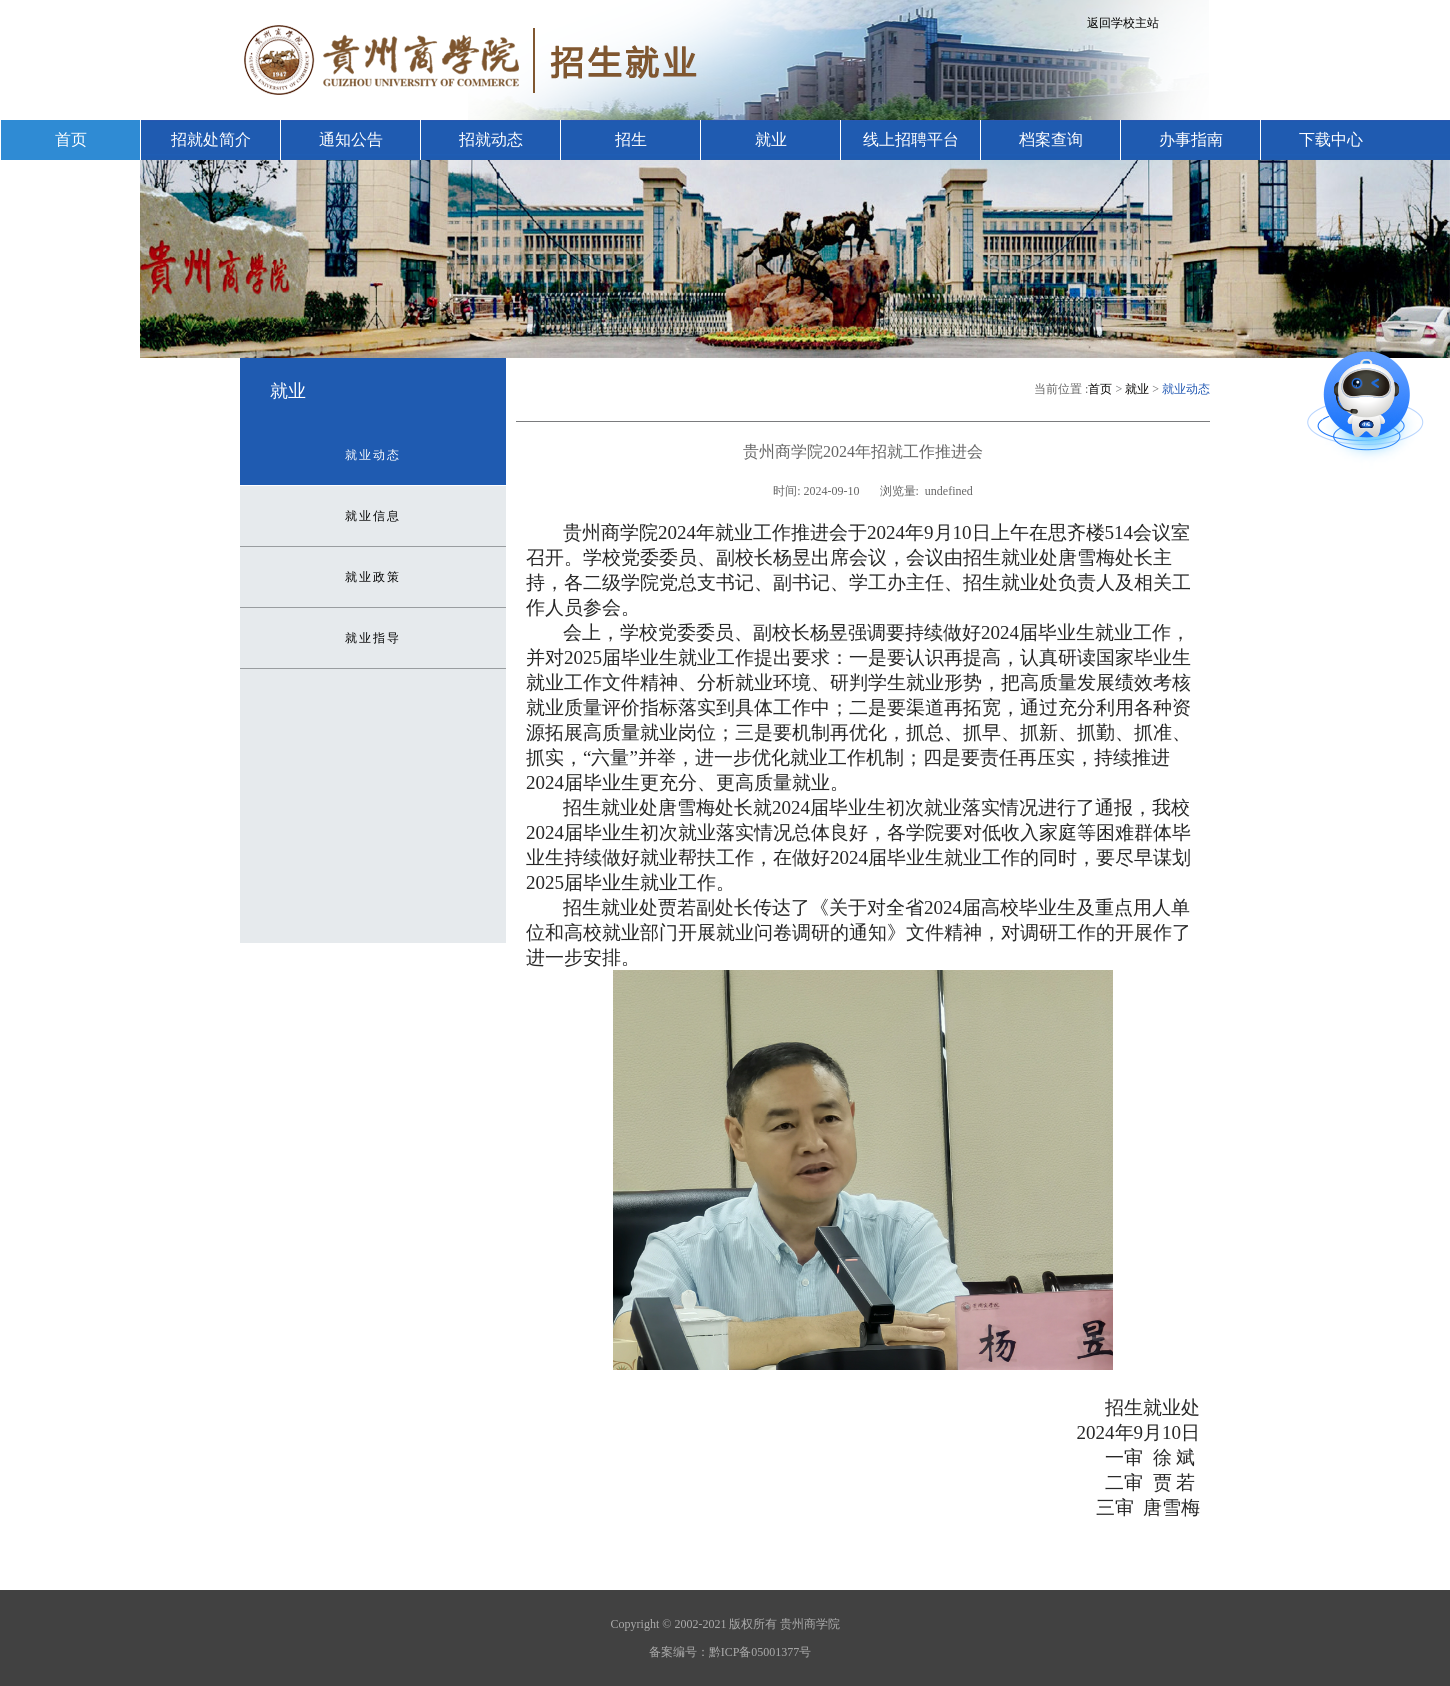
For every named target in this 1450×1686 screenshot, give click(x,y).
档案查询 (1051, 139)
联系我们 (71, 179)
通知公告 (351, 139)
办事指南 (1191, 139)
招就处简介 (211, 139)
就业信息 (373, 516)
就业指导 (373, 638)
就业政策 (373, 577)
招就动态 (491, 139)
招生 (631, 139)
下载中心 (1331, 139)
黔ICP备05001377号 (760, 1652)
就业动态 (373, 455)
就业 (771, 139)
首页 (71, 139)
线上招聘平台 (911, 139)
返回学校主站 (1123, 23)
